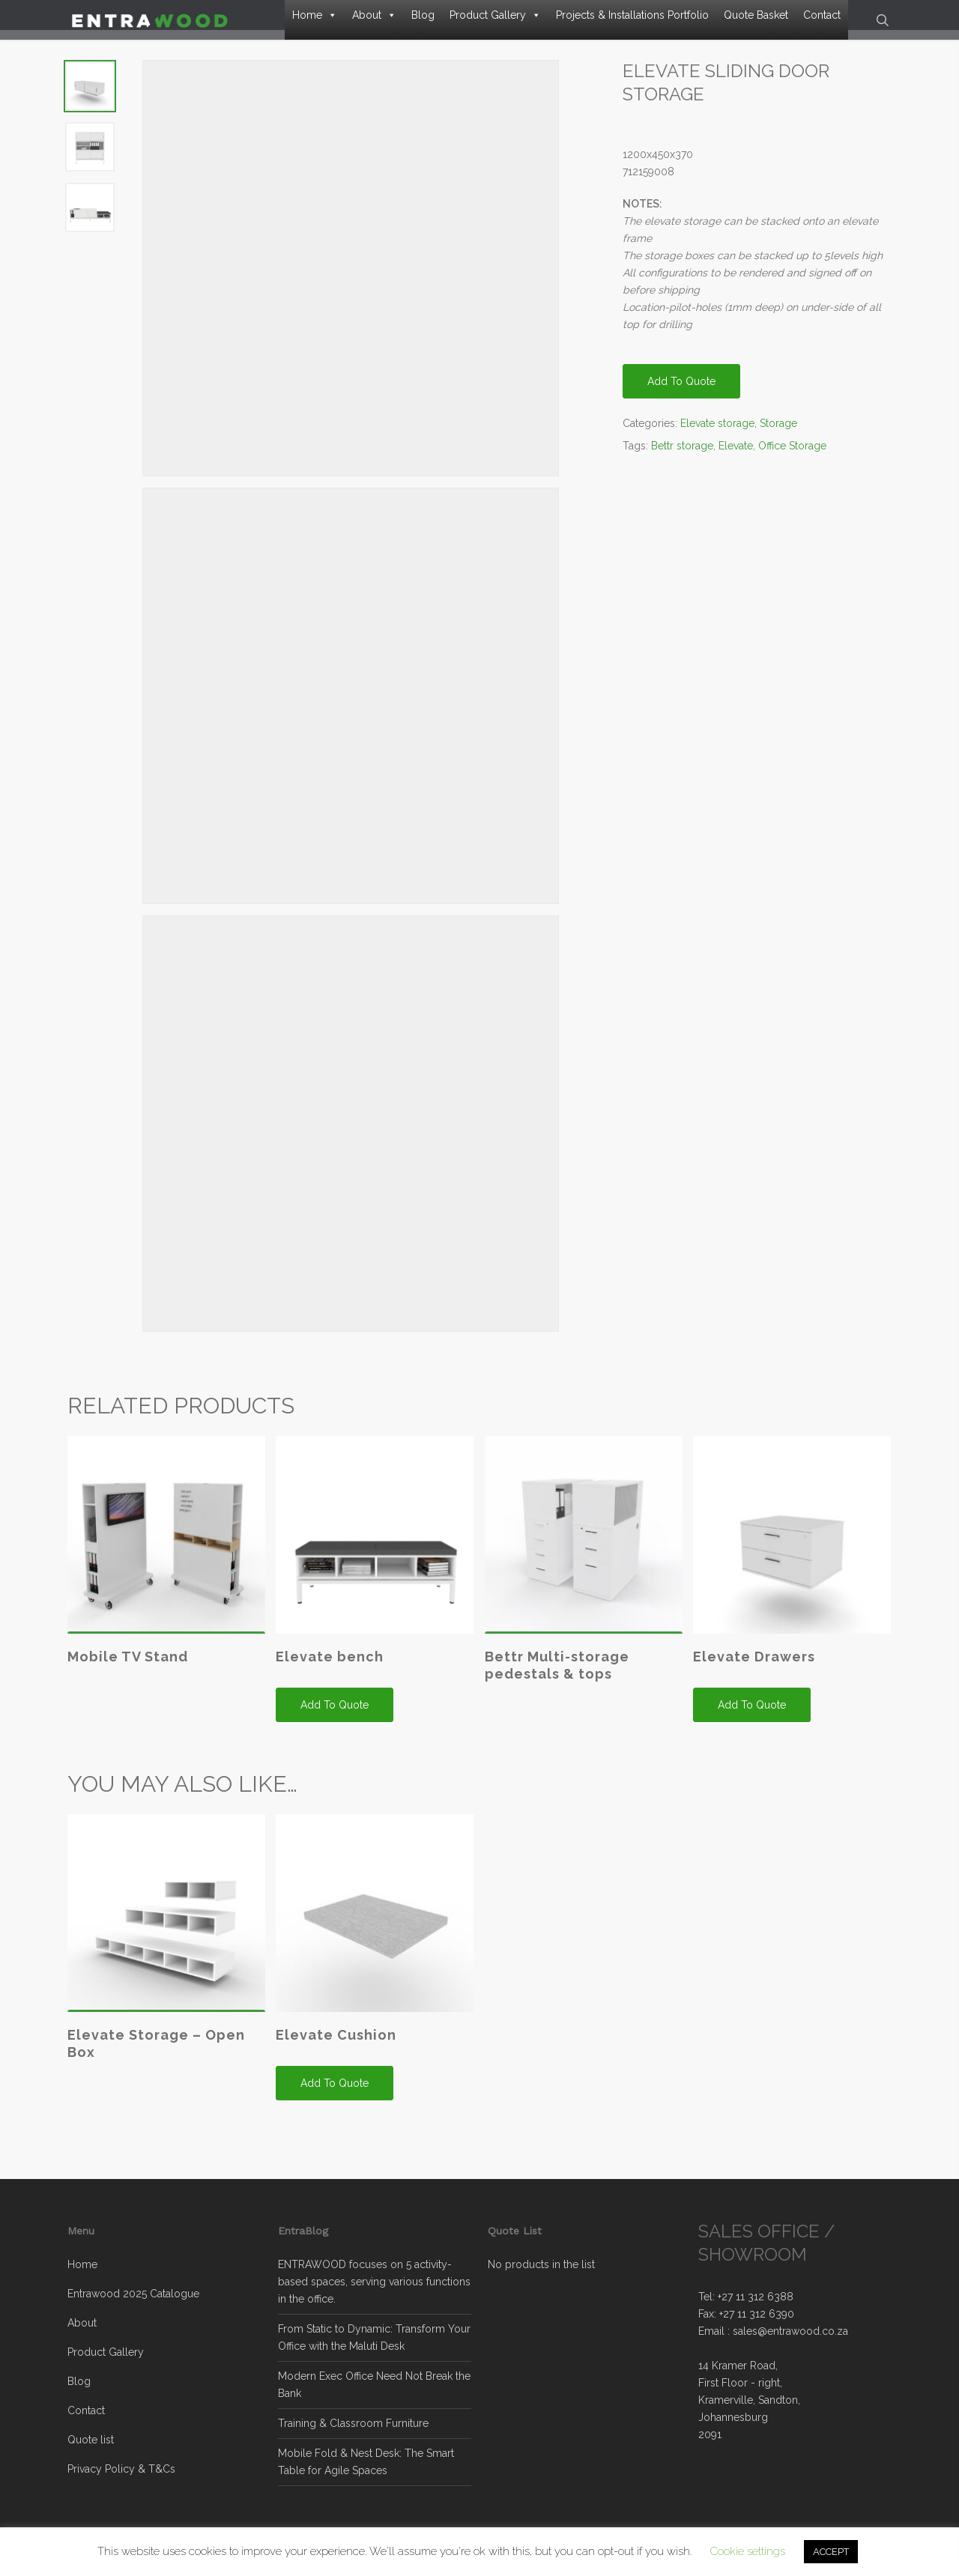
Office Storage (792, 458)
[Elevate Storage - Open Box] (166, 1925)
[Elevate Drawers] (792, 1547)
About (374, 15)
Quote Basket (756, 15)
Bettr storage (682, 458)
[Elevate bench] (375, 1547)
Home (314, 15)
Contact (822, 15)
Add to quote (681, 393)
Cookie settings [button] (747, 2551)
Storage (778, 435)
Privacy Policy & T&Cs (121, 2469)
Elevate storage (717, 435)
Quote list (90, 2440)
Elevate (736, 458)
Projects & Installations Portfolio (632, 15)
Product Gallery (495, 15)
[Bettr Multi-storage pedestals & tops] (584, 1547)
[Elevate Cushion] (375, 1925)
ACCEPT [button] (831, 2551)
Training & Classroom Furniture (353, 2423)
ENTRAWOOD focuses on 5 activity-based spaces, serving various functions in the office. (374, 2281)
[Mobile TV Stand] (166, 1547)
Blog (423, 15)
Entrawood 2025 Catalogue (133, 2294)
